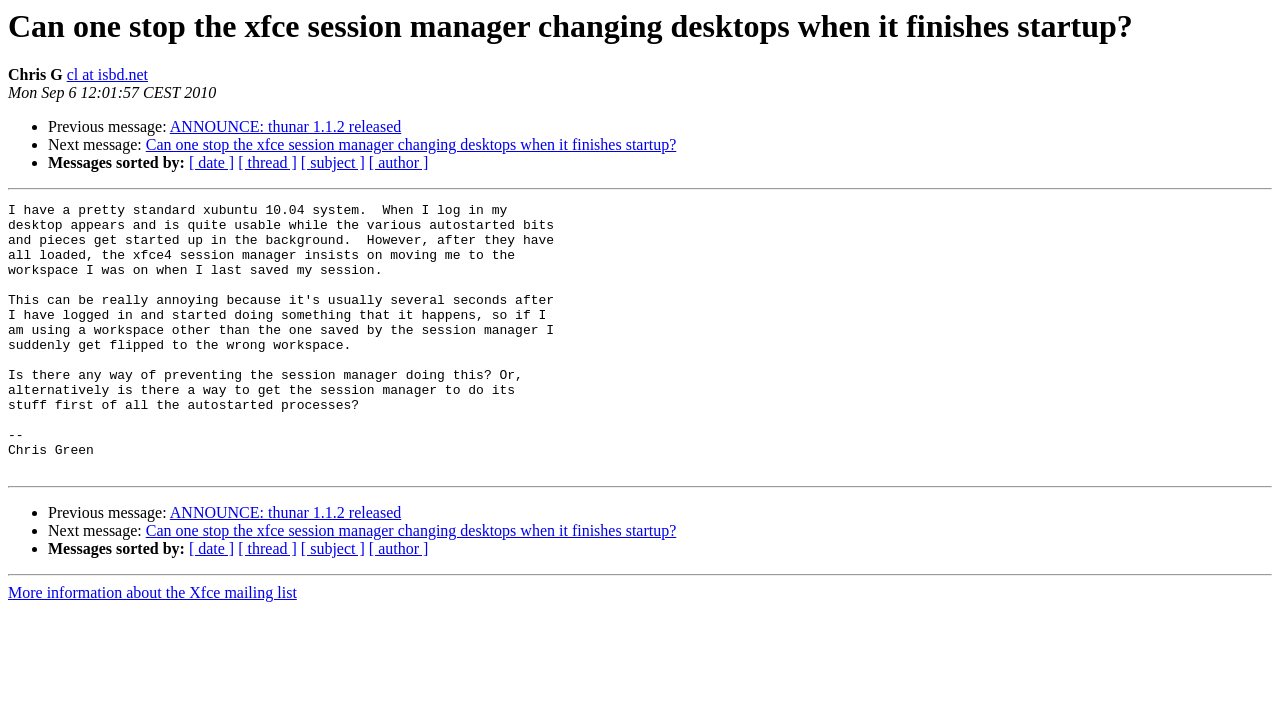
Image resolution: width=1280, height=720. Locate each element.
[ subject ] (333, 162)
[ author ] (399, 162)
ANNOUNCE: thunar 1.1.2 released (286, 126)
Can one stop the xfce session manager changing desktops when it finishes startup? (411, 144)
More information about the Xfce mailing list (152, 646)
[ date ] (211, 162)
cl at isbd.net (107, 74)
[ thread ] (267, 162)
